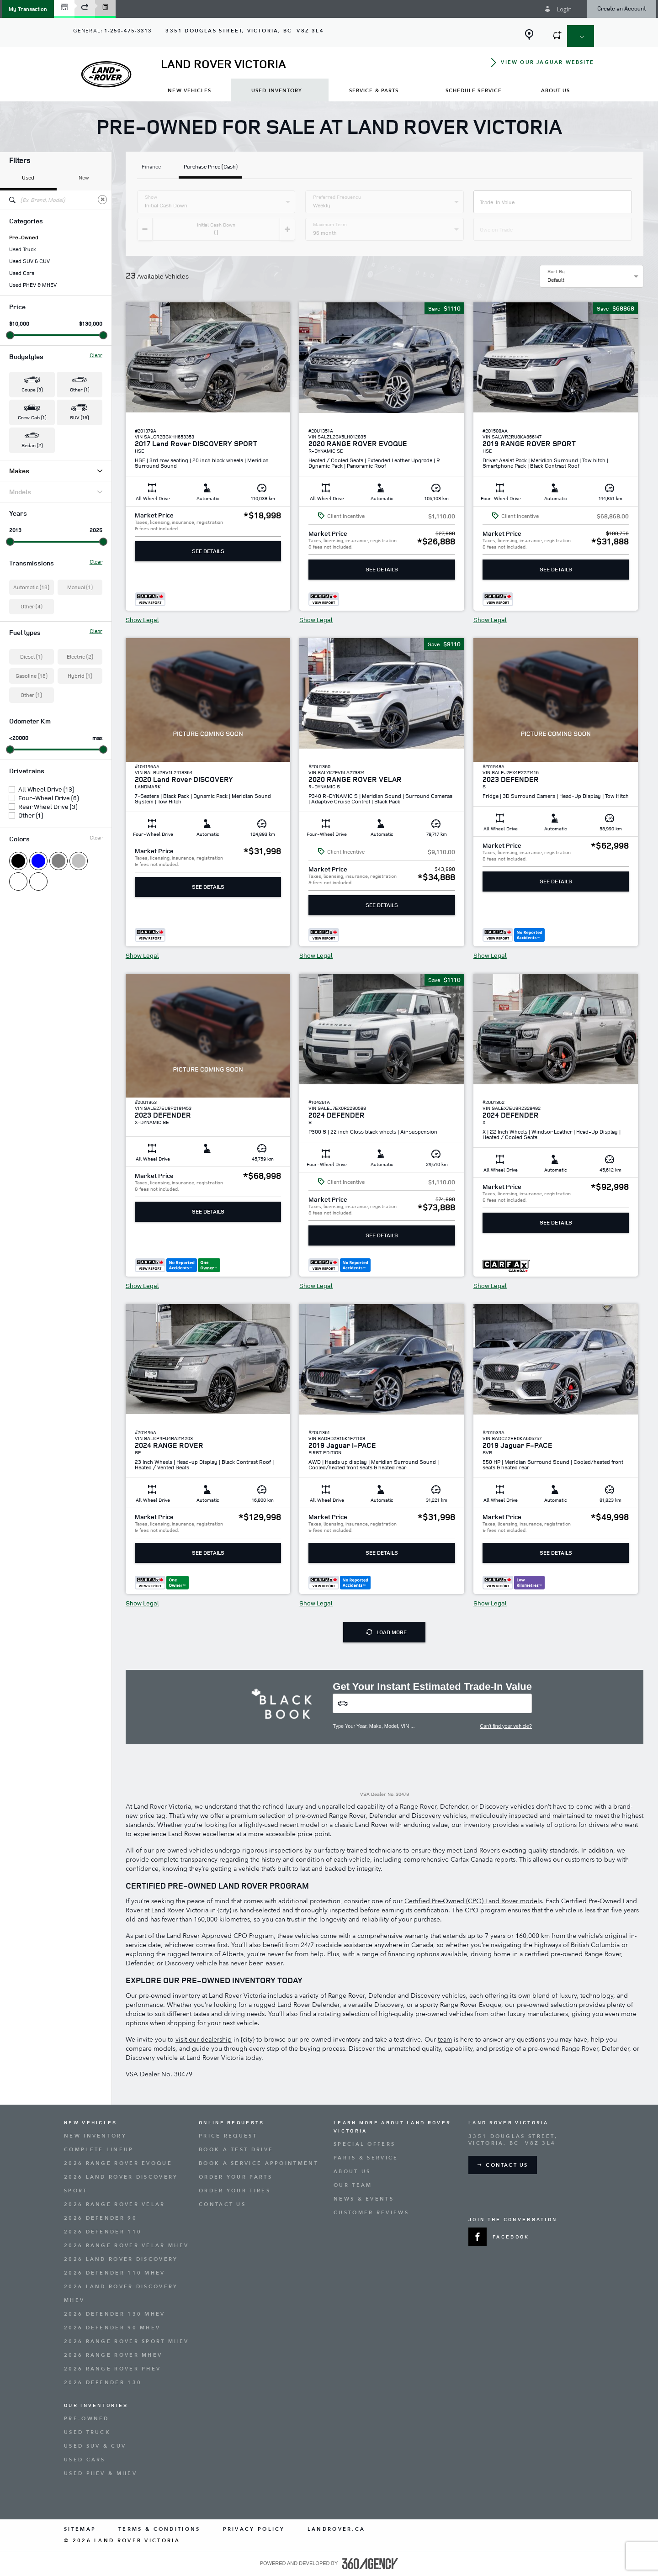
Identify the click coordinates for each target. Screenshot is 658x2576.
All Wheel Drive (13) (46, 789)
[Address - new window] (244, 30)
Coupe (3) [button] (31, 389)
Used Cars (21, 273)
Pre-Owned (23, 237)
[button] (28, 9)
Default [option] (555, 280)
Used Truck (22, 249)
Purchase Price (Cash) (211, 167)
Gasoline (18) (32, 676)
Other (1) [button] (79, 389)
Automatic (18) (31, 587)
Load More (386, 1632)
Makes (55, 470)
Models (55, 491)
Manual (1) (80, 587)
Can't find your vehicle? (506, 1726)
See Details (208, 551)
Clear (96, 355)
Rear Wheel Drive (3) (47, 806)
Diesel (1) (31, 656)
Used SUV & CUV (29, 261)
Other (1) (31, 695)
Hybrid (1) (80, 676)
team (445, 2039)
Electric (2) (80, 656)
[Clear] (102, 199)
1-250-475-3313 (128, 30)
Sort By (556, 271)
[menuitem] (190, 90)
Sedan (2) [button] (31, 445)
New (84, 177)
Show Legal (142, 620)
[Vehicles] (432, 1703)
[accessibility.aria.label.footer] (370, 2563)
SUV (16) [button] (79, 417)
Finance (151, 167)
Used (28, 177)
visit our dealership (203, 2039)
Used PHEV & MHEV (33, 285)
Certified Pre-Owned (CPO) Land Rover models (473, 1901)
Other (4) (31, 606)
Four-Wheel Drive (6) (48, 798)
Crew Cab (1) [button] (32, 417)
